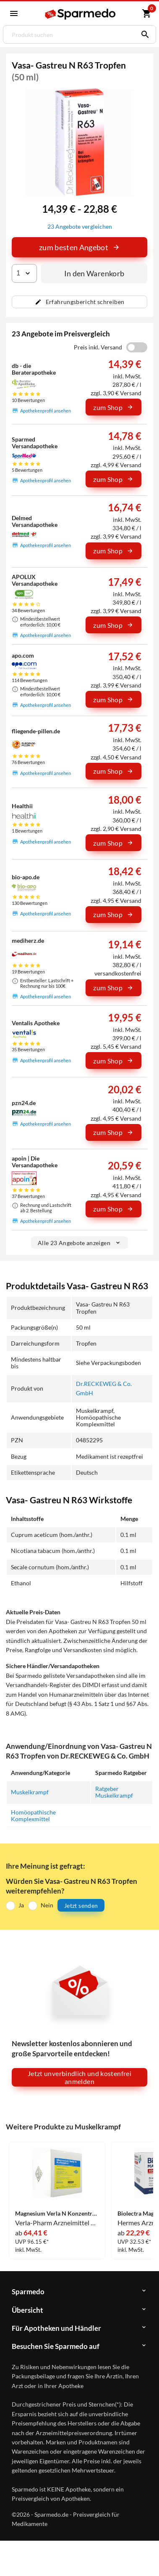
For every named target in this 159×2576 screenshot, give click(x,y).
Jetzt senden (81, 1905)
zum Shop (113, 407)
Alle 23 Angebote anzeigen (79, 1242)
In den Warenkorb (94, 273)
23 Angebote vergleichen (79, 226)
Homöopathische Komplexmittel (33, 1815)
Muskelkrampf (30, 1792)
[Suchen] (143, 34)
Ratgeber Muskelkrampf (114, 1792)
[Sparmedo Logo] (80, 14)
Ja (21, 1905)
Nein (47, 1905)
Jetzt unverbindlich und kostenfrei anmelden (79, 2077)
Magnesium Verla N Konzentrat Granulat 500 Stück (57, 2213)
